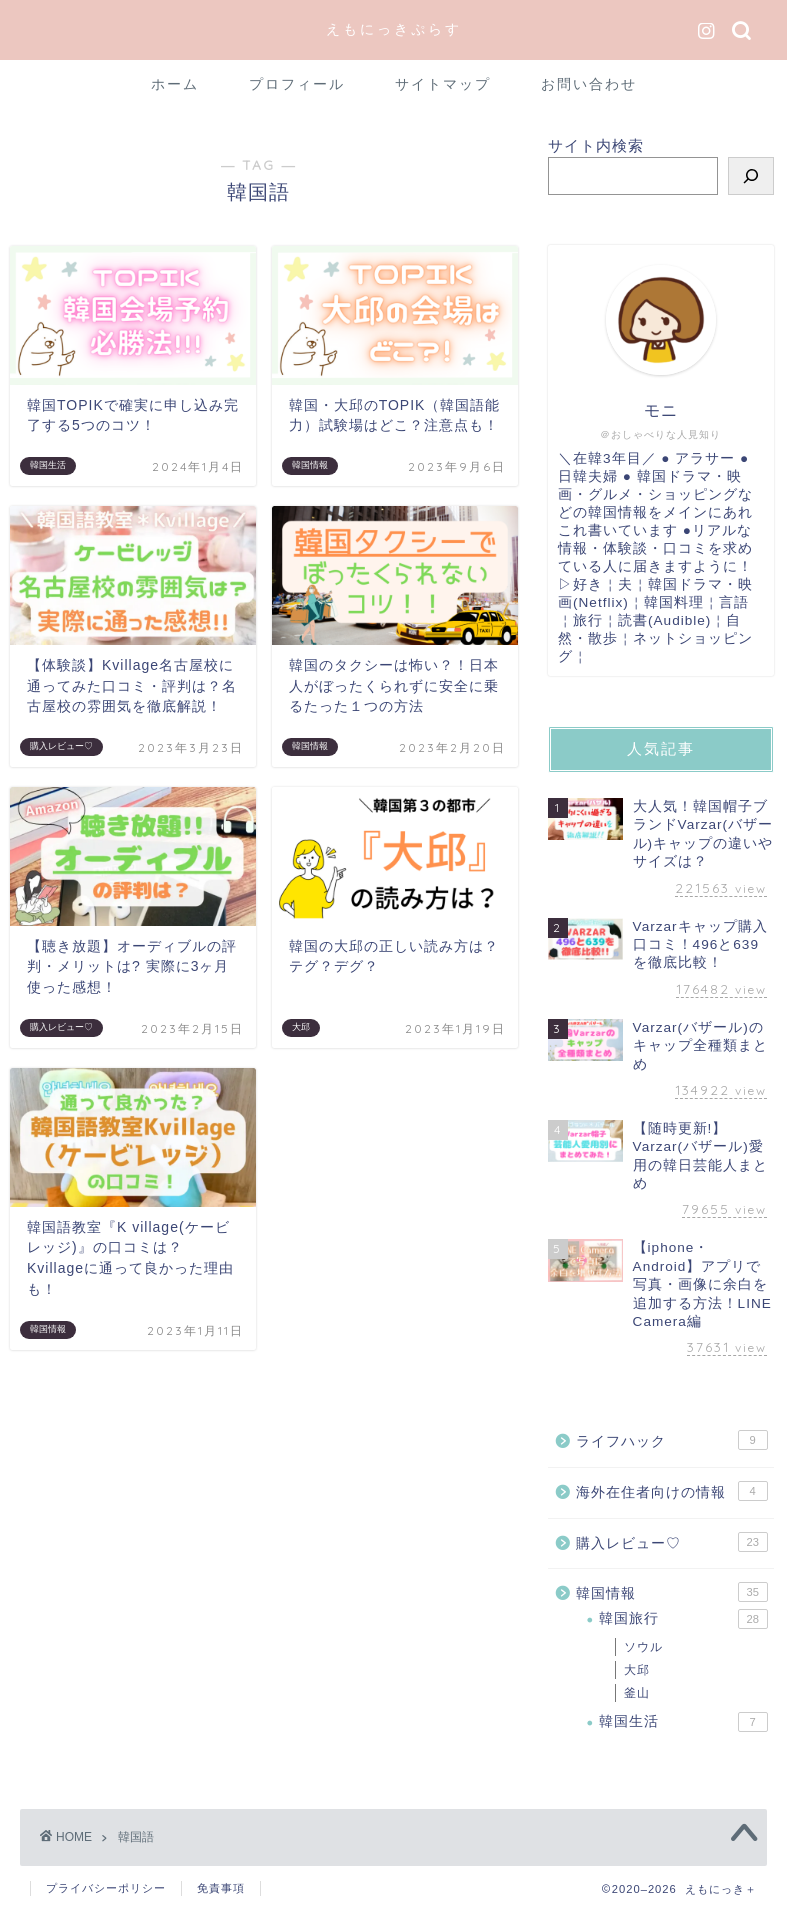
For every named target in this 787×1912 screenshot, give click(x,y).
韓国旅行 (683, 1619)
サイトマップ (443, 84)
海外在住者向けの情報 (672, 1491)
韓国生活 (683, 1722)
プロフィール (297, 84)
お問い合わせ (589, 84)
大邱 (637, 1670)
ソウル (643, 1647)
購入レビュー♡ (672, 1542)
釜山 (637, 1693)
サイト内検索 (596, 145)
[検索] (751, 176)
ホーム (175, 84)
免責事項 (221, 1888)
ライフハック (672, 1440)
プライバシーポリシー (106, 1888)
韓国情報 (672, 1592)
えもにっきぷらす (394, 28)
